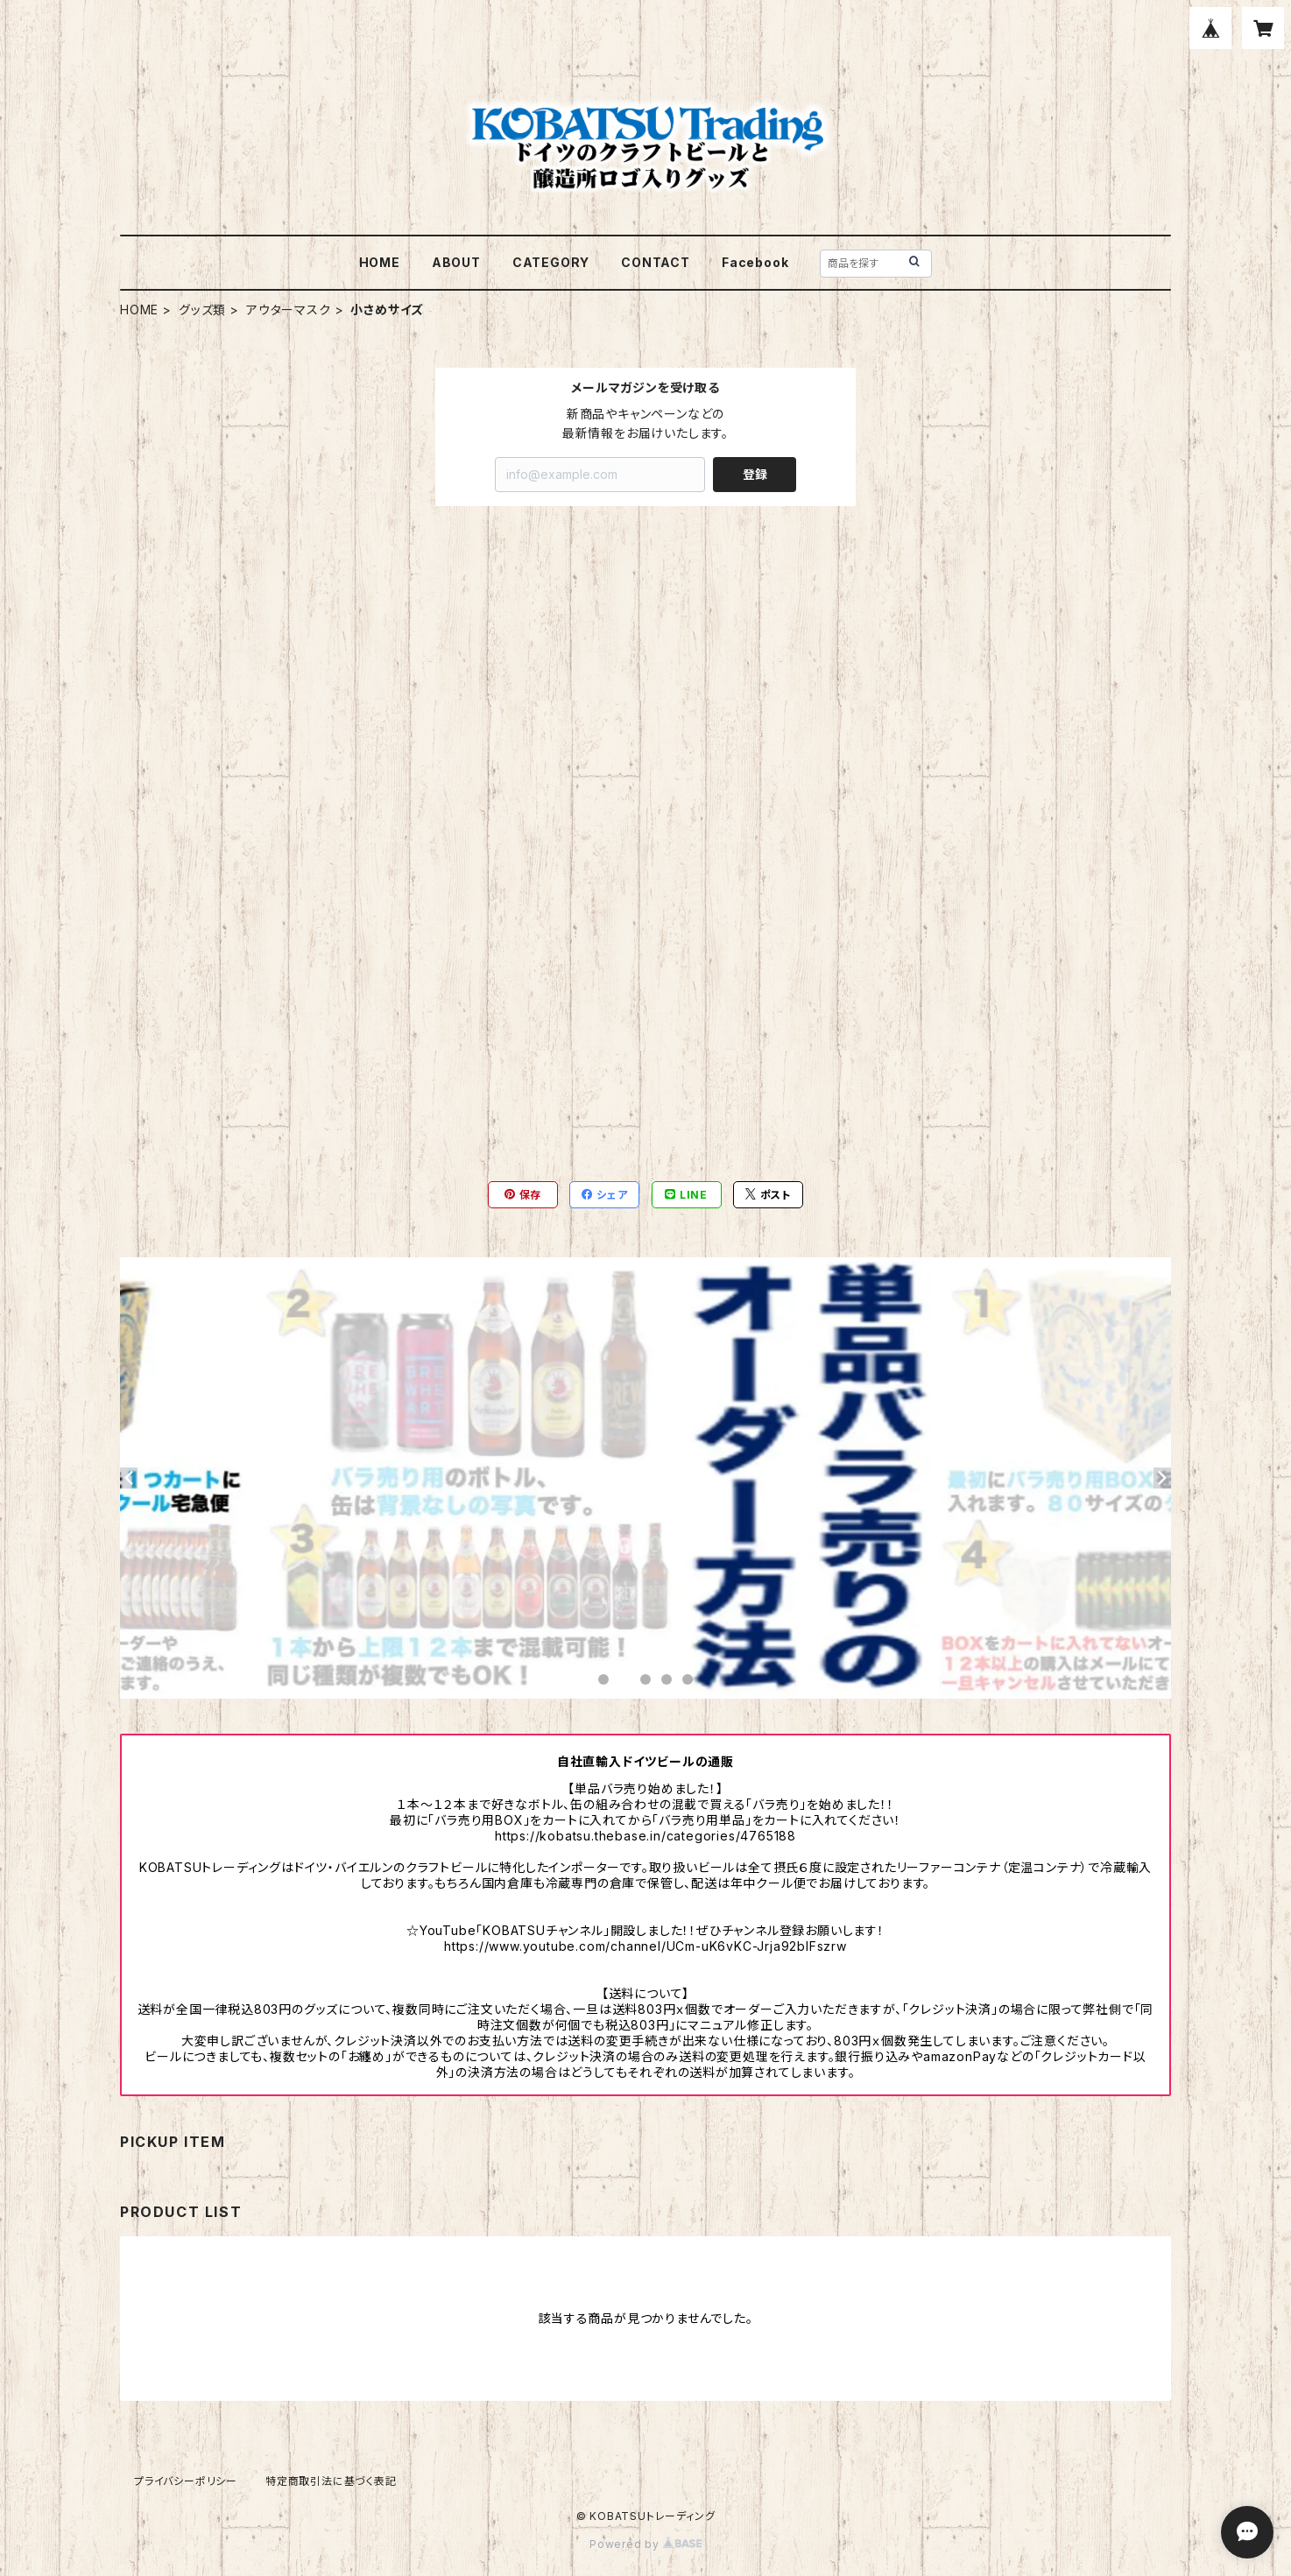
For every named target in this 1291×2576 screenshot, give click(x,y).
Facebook (755, 262)
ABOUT (456, 262)
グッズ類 (202, 309)
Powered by (645, 2544)
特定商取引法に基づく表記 (331, 2481)
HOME (379, 262)
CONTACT (655, 262)
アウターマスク (288, 309)
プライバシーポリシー (185, 2481)
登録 (755, 474)
